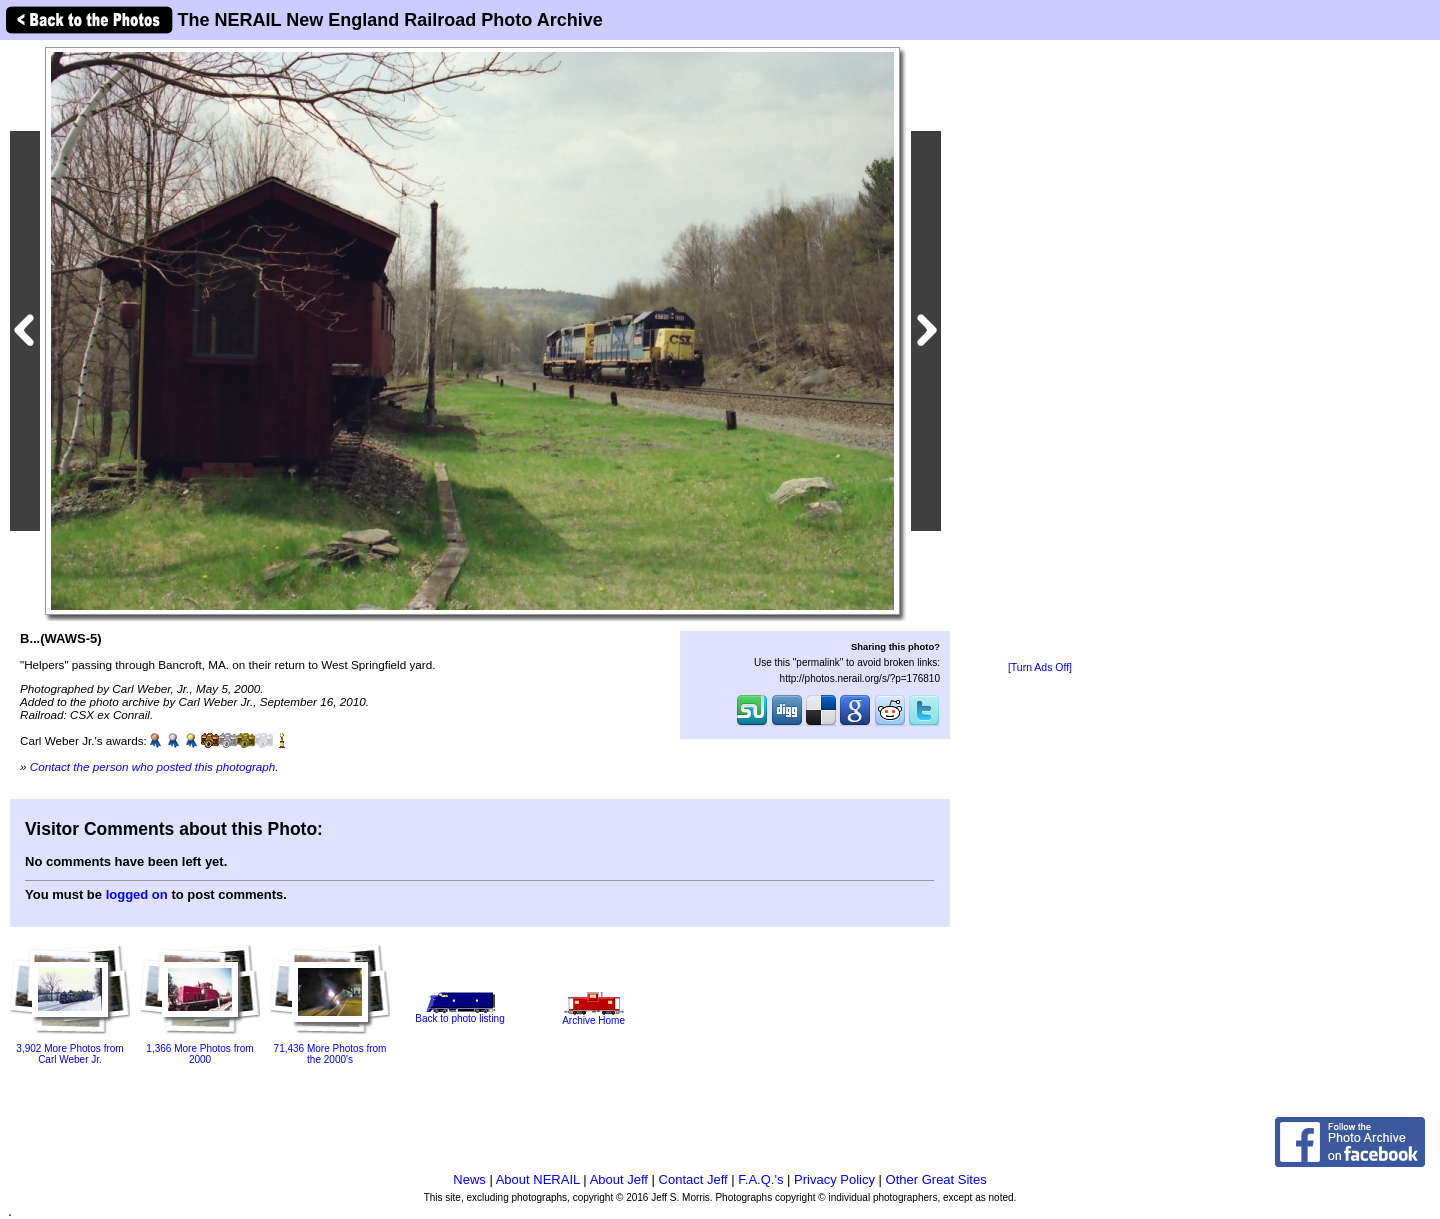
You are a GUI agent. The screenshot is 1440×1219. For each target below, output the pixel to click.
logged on (137, 894)
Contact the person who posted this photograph (153, 766)
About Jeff (619, 1179)
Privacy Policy (834, 1179)
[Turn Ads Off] (1040, 667)
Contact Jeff (693, 1179)
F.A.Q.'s (760, 1179)
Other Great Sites (936, 1179)
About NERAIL (538, 1179)
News (469, 1179)
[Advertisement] (1040, 352)
